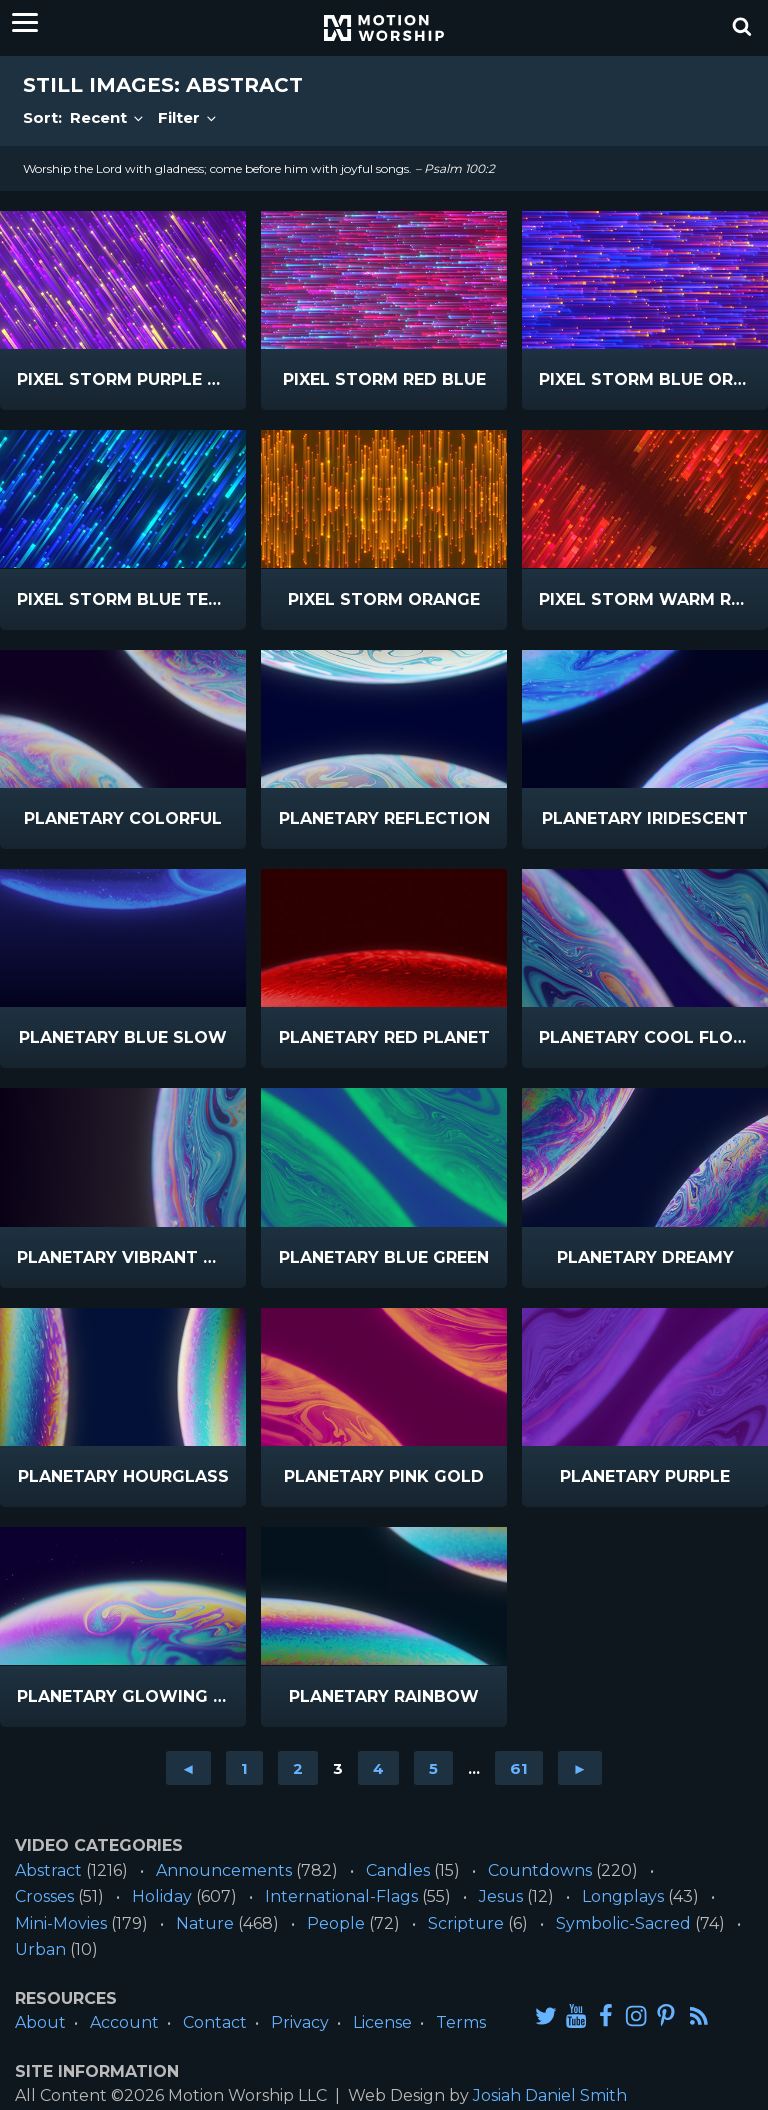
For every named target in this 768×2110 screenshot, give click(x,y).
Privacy (300, 2022)
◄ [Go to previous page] (188, 1768)
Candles (398, 1870)
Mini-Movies (61, 1923)
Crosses (44, 1896)
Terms (461, 2022)
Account (124, 2022)
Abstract (48, 1870)
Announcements (224, 1870)
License (382, 2022)
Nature (205, 1923)
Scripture (466, 1923)
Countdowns (540, 1870)
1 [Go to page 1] (244, 1768)
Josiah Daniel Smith (550, 2095)
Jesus (501, 1896)
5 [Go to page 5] (433, 1768)
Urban (40, 1949)
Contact (215, 2022)
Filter (188, 117)
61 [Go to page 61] (519, 1768)
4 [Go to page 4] (378, 1768)
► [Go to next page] (580, 1768)
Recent (108, 117)
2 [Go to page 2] (298, 1768)
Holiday (162, 1896)
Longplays (623, 1896)
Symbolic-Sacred (623, 1923)
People (336, 1923)
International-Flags (341, 1896)
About (40, 2022)
